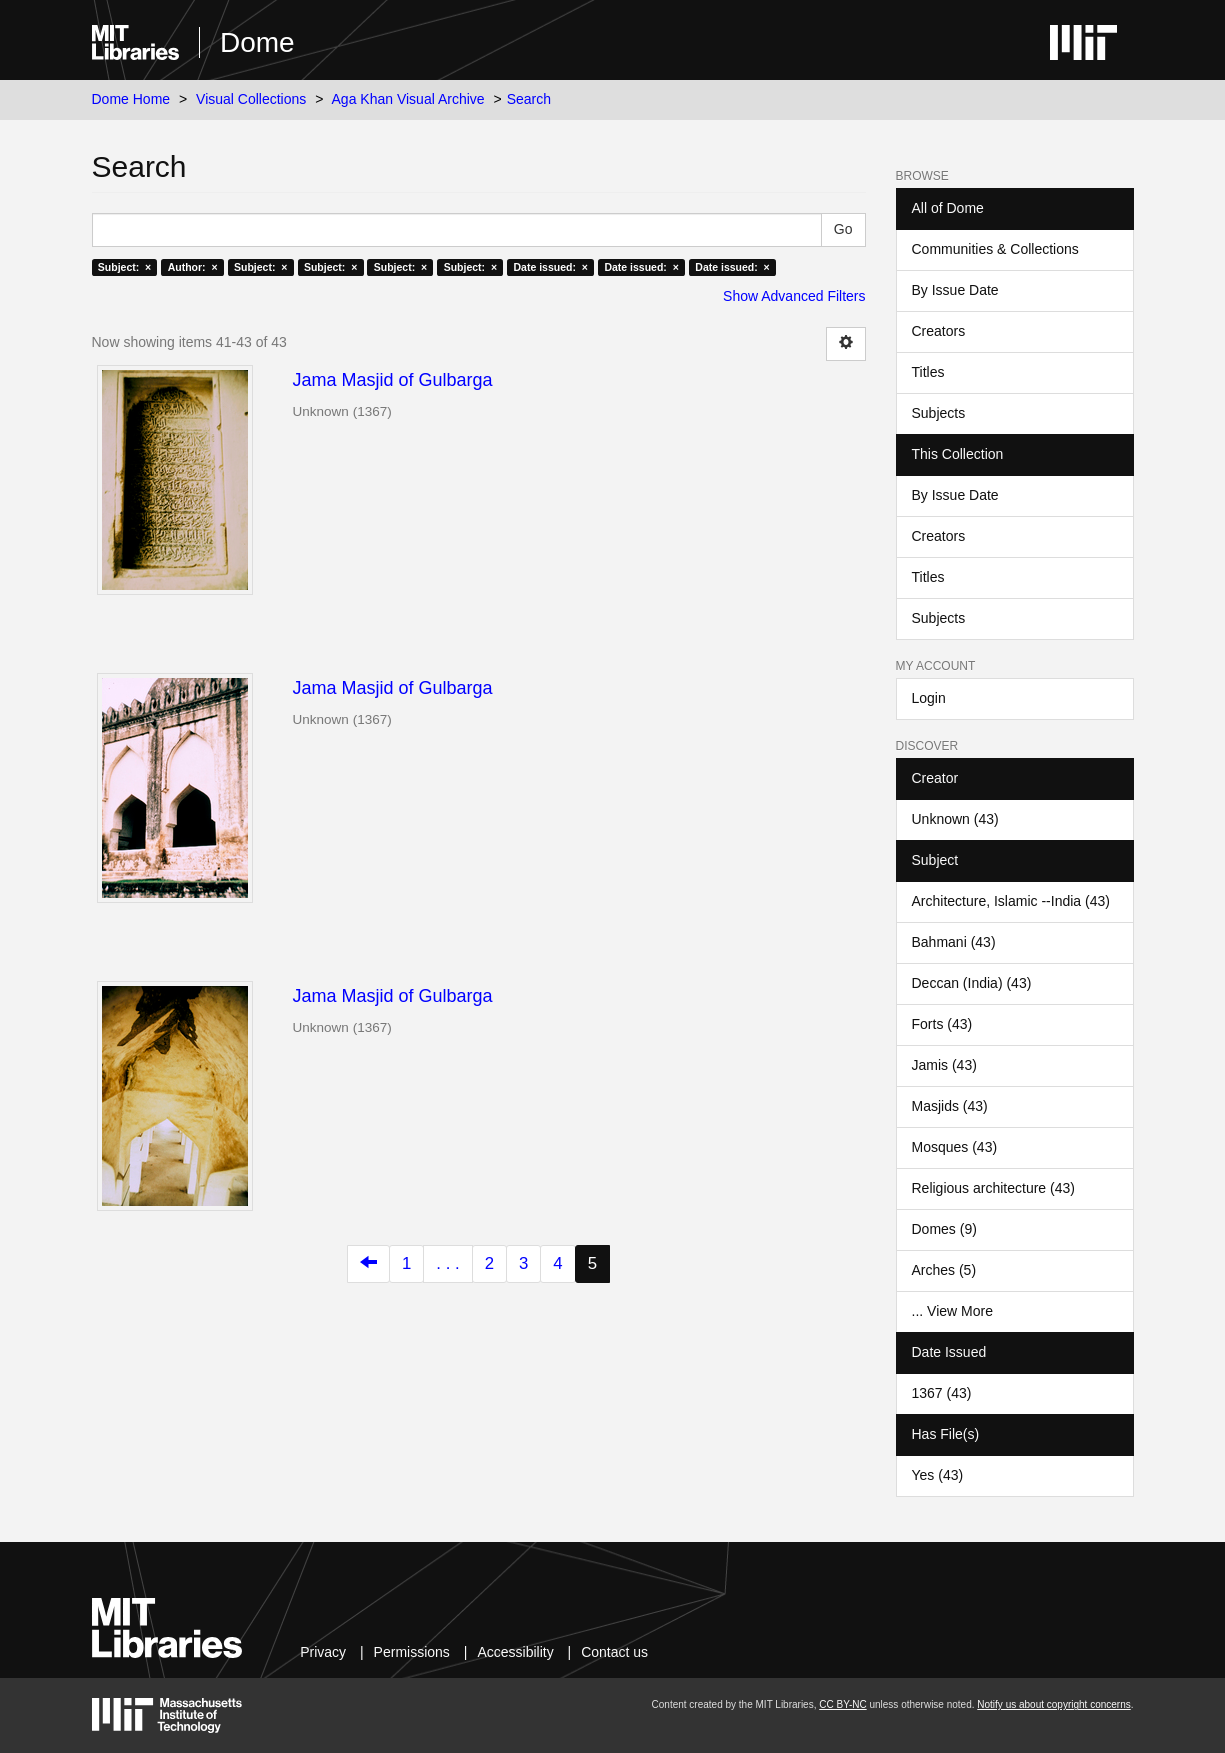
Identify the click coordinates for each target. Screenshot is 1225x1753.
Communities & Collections (995, 249)
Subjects (939, 413)
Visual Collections (251, 99)
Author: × (193, 267)
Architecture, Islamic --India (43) (1011, 901)
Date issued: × (551, 267)
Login (929, 698)
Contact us (614, 1652)
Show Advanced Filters (794, 296)
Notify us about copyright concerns (1053, 1704)
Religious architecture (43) (993, 1188)
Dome (257, 42)
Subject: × (124, 267)
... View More (952, 1311)
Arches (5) (944, 1270)
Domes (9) (944, 1229)
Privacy (323, 1652)
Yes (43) (938, 1475)
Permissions (412, 1652)
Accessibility (515, 1652)
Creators (939, 331)
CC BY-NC (842, 1704)
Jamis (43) (944, 1065)
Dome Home (131, 99)
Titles (928, 372)
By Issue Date (955, 290)
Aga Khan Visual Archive (408, 99)
